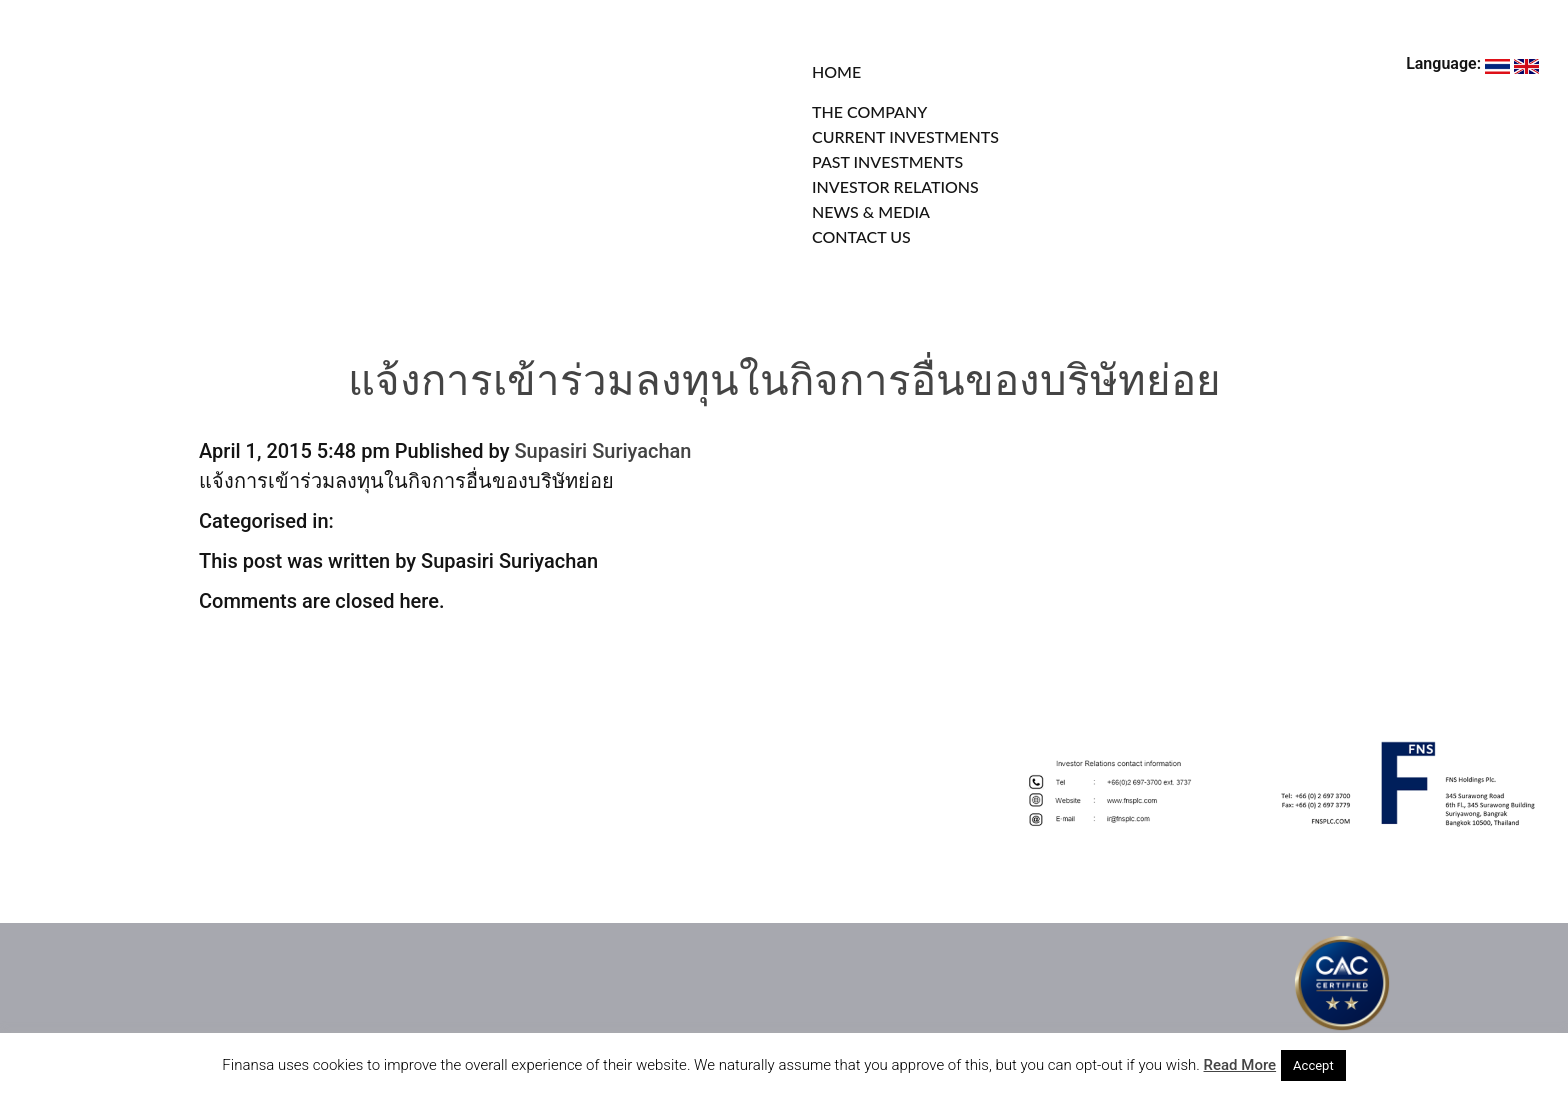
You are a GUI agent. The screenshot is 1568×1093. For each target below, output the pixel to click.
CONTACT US (861, 236)
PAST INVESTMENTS (887, 161)
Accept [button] (1313, 1065)
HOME (836, 71)
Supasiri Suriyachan (602, 451)
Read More (1240, 1065)
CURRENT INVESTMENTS (905, 136)
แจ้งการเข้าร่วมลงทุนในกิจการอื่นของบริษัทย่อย (784, 384)
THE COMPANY (869, 111)
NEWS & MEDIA (871, 211)
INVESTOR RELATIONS (895, 186)
